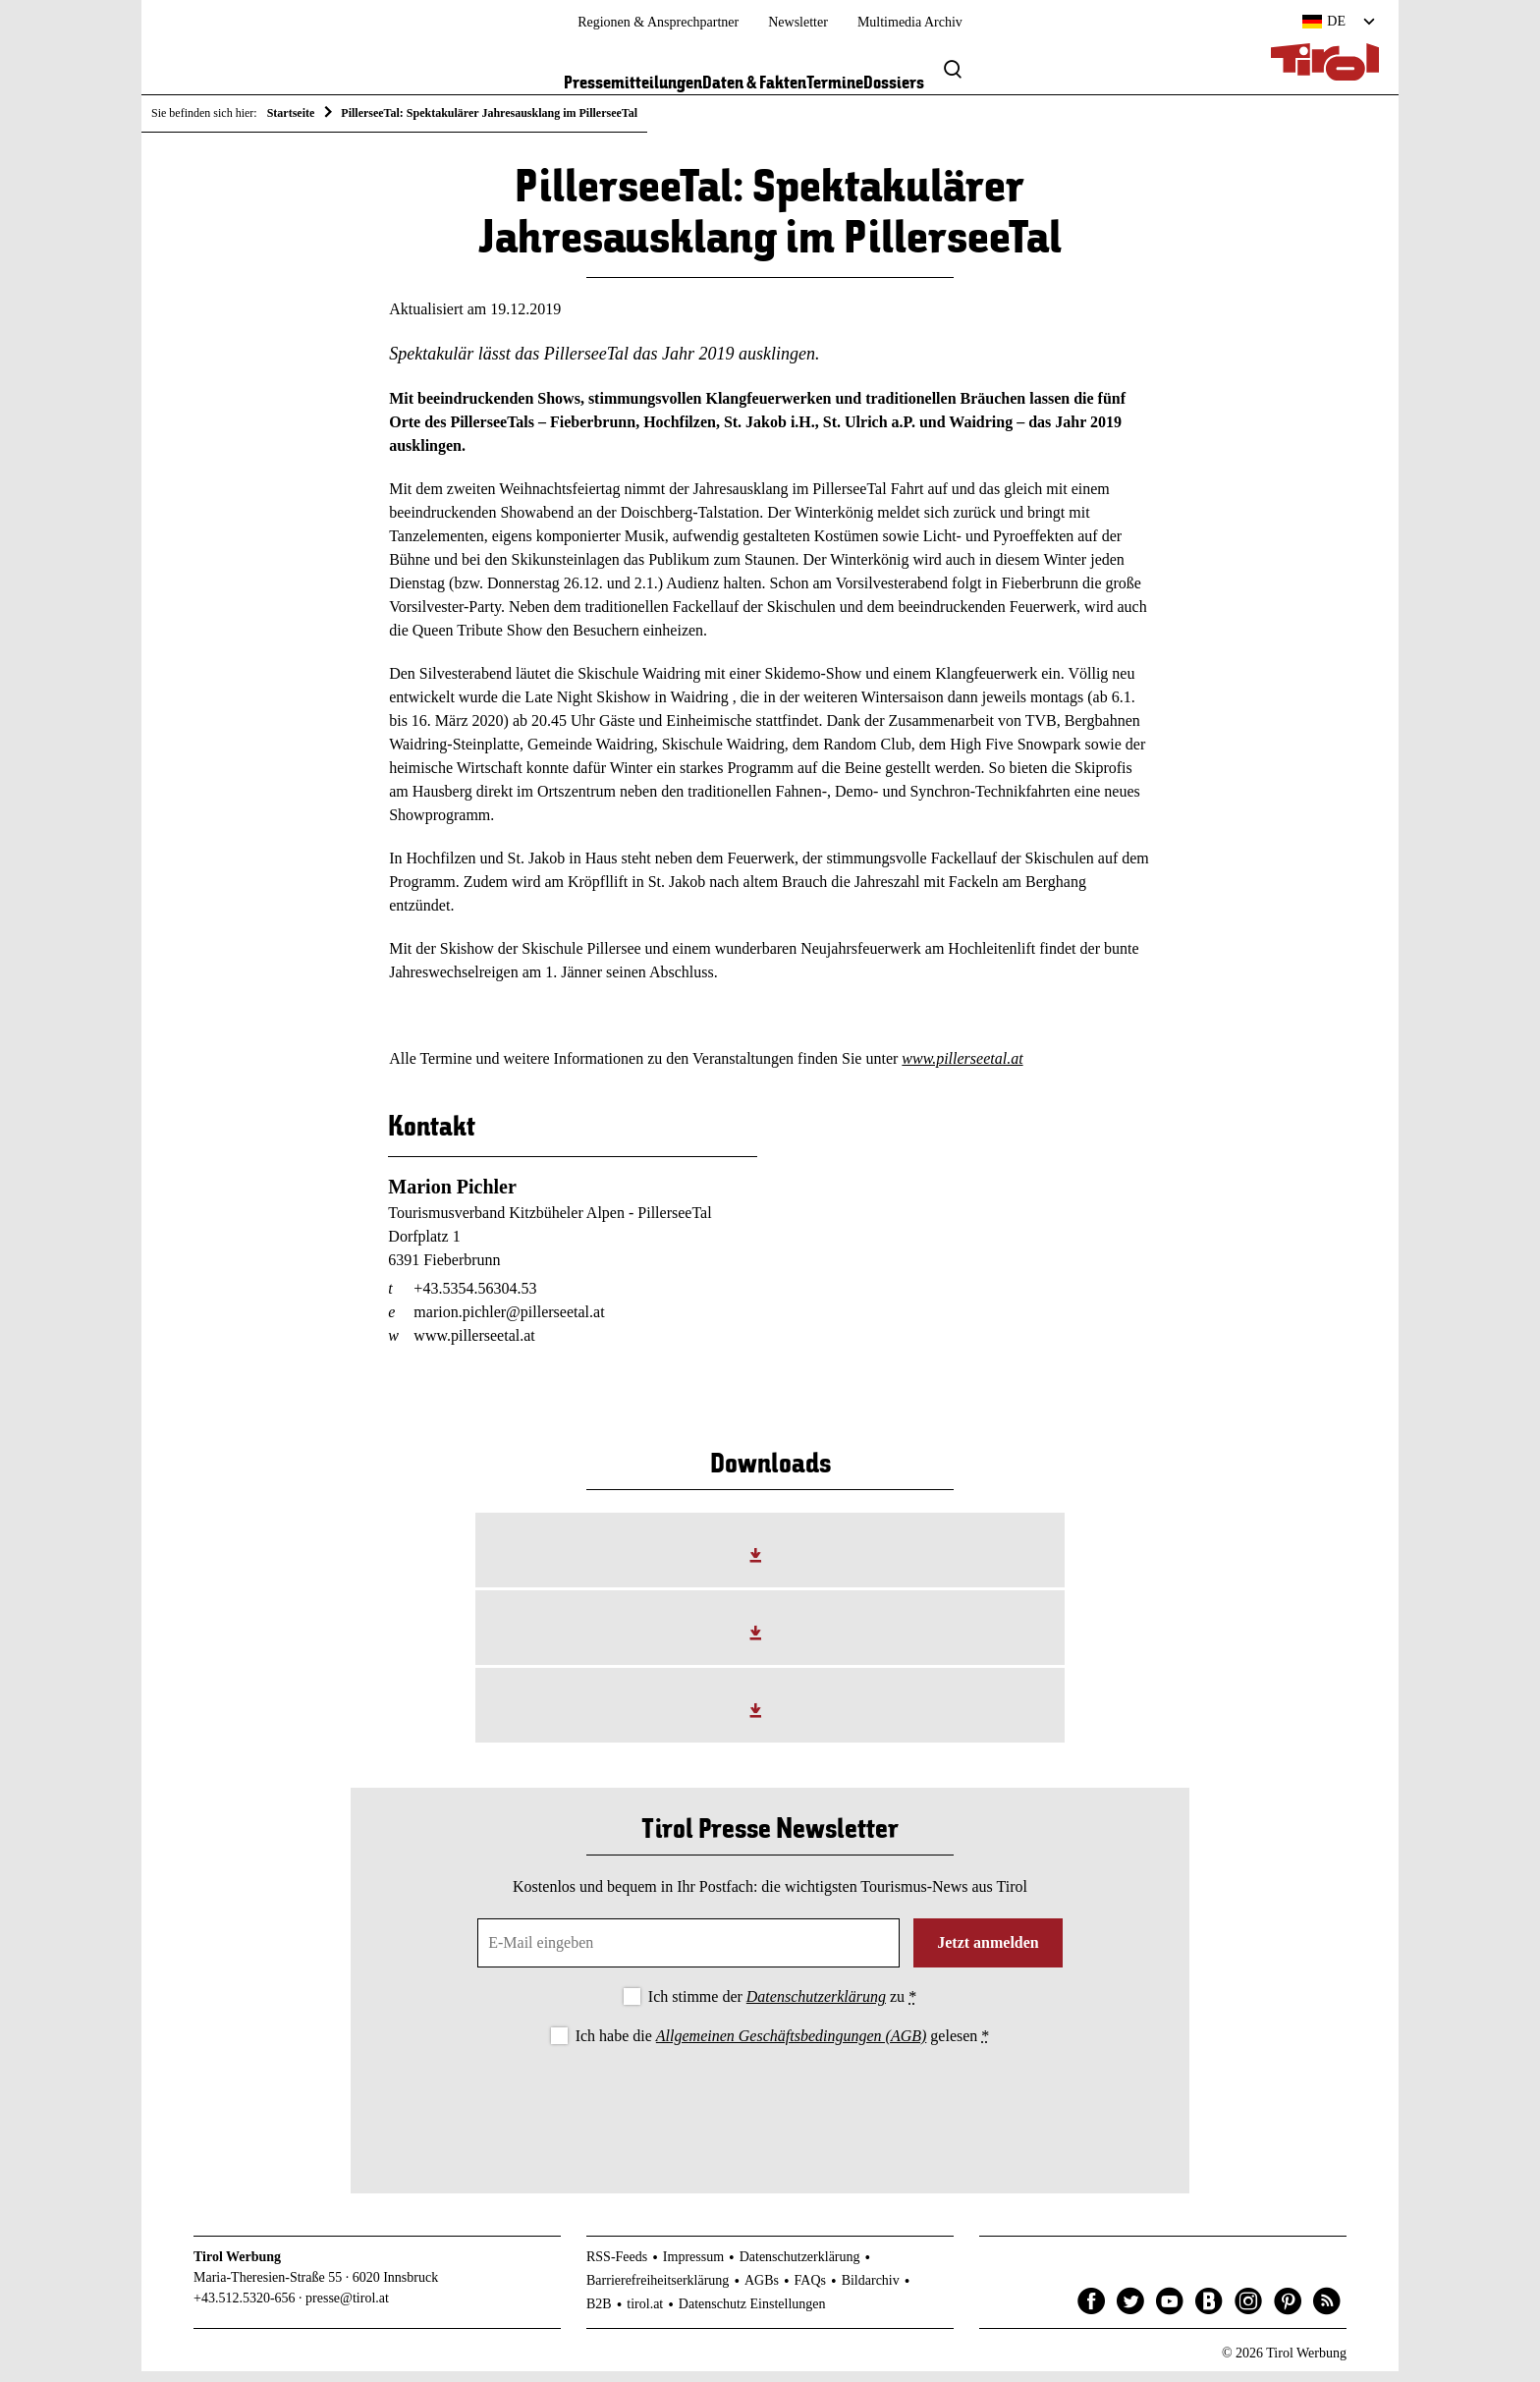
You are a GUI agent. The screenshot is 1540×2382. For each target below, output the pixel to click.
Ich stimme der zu (782, 2007)
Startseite (291, 113)
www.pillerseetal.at (962, 1069)
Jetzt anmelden (988, 1953)
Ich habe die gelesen (783, 2045)
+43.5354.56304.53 (474, 1298)
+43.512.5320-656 (244, 2307)
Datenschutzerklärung (816, 2007)
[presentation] (770, 2113)
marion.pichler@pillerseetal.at (508, 1321)
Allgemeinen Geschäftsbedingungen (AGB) (791, 2045)
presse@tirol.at (347, 2307)
